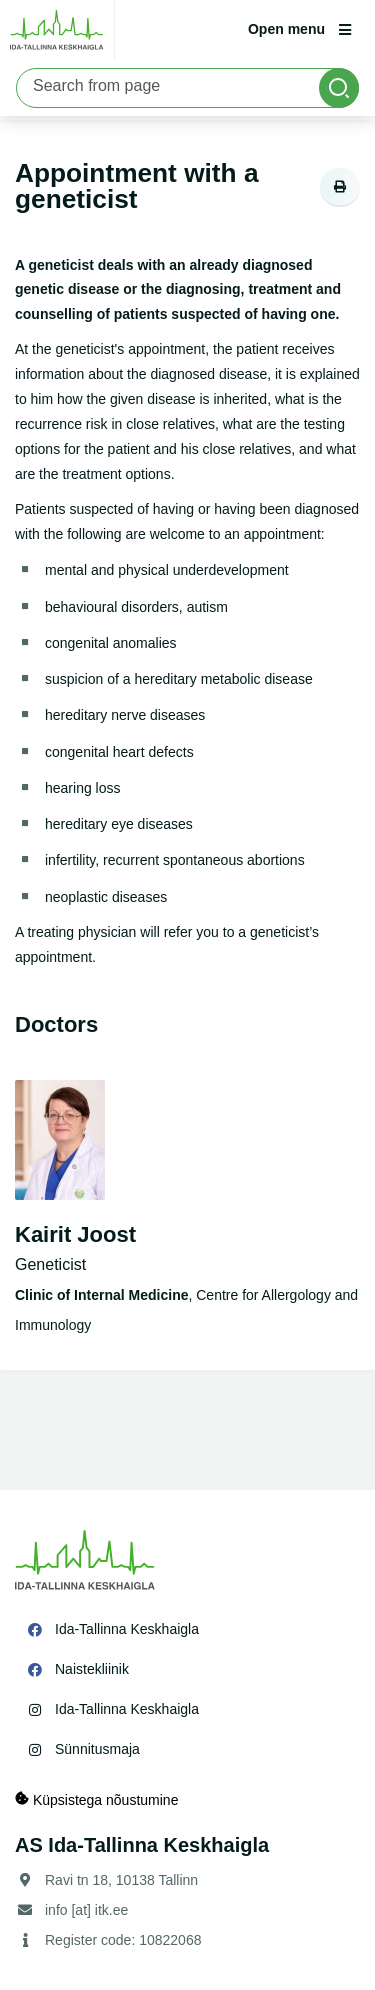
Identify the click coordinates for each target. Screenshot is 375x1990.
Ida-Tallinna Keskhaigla (127, 1629)
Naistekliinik (92, 1669)
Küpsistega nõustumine (96, 1799)
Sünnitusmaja (97, 1749)
